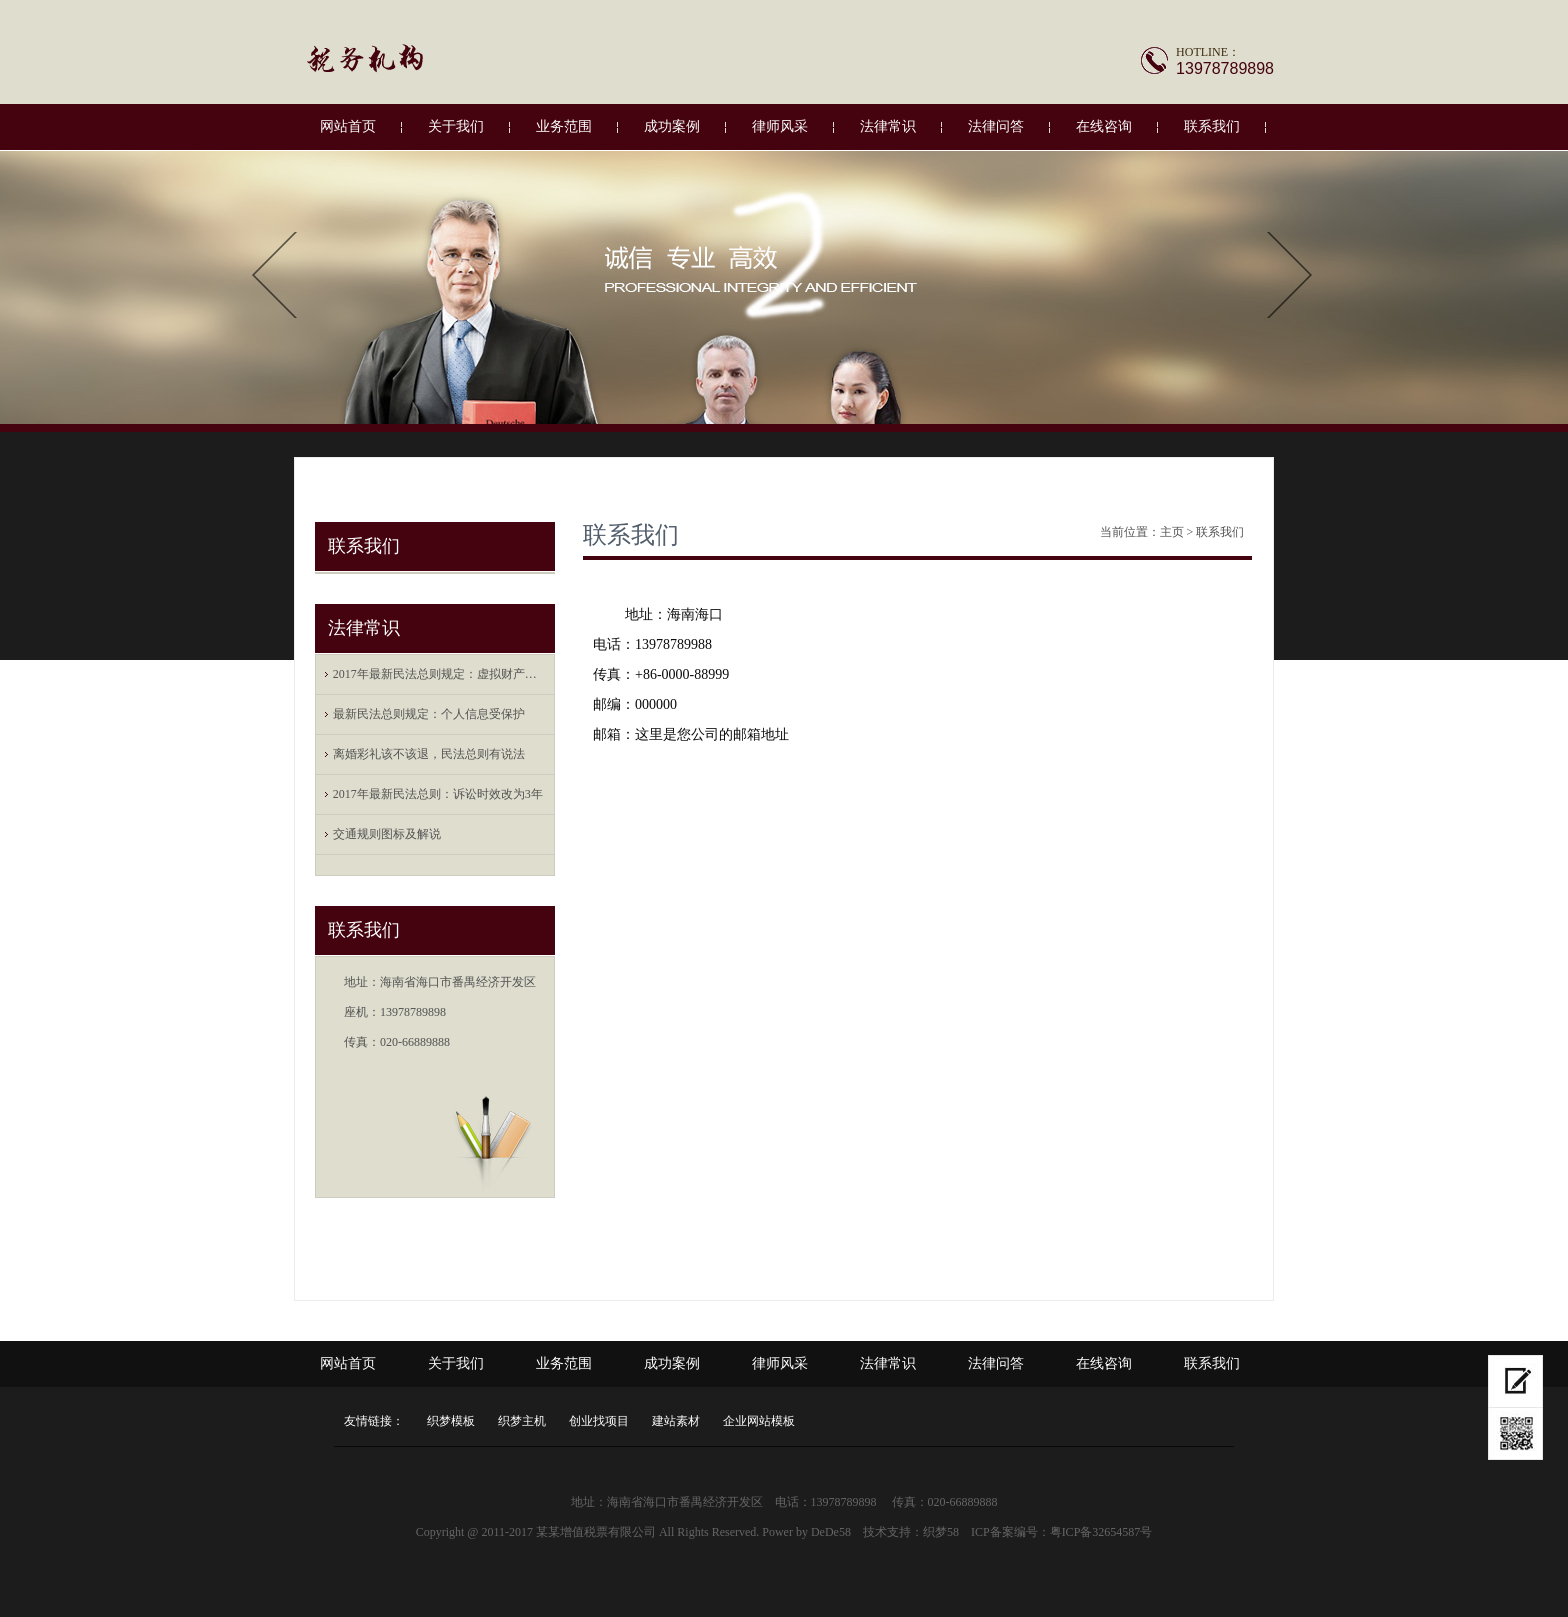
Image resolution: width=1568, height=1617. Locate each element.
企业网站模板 (759, 1421)
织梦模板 (451, 1421)
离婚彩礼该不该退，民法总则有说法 (429, 754)
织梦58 (941, 1532)
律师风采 (780, 126)
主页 (1172, 532)
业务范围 (564, 126)
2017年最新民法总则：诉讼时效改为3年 (438, 794)
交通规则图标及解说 (387, 834)
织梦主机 (522, 1421)
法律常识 (888, 126)
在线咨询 (1104, 126)
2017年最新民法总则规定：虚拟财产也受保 (440, 674)
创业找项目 (599, 1421)
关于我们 (456, 126)
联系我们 (1212, 126)
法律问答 (996, 126)
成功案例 (672, 126)
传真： (362, 1042)
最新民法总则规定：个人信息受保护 (429, 714)
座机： (362, 1012)
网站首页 (348, 126)
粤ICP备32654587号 (1101, 1532)
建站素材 (676, 1421)
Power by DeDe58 (806, 1532)
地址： (362, 982)
